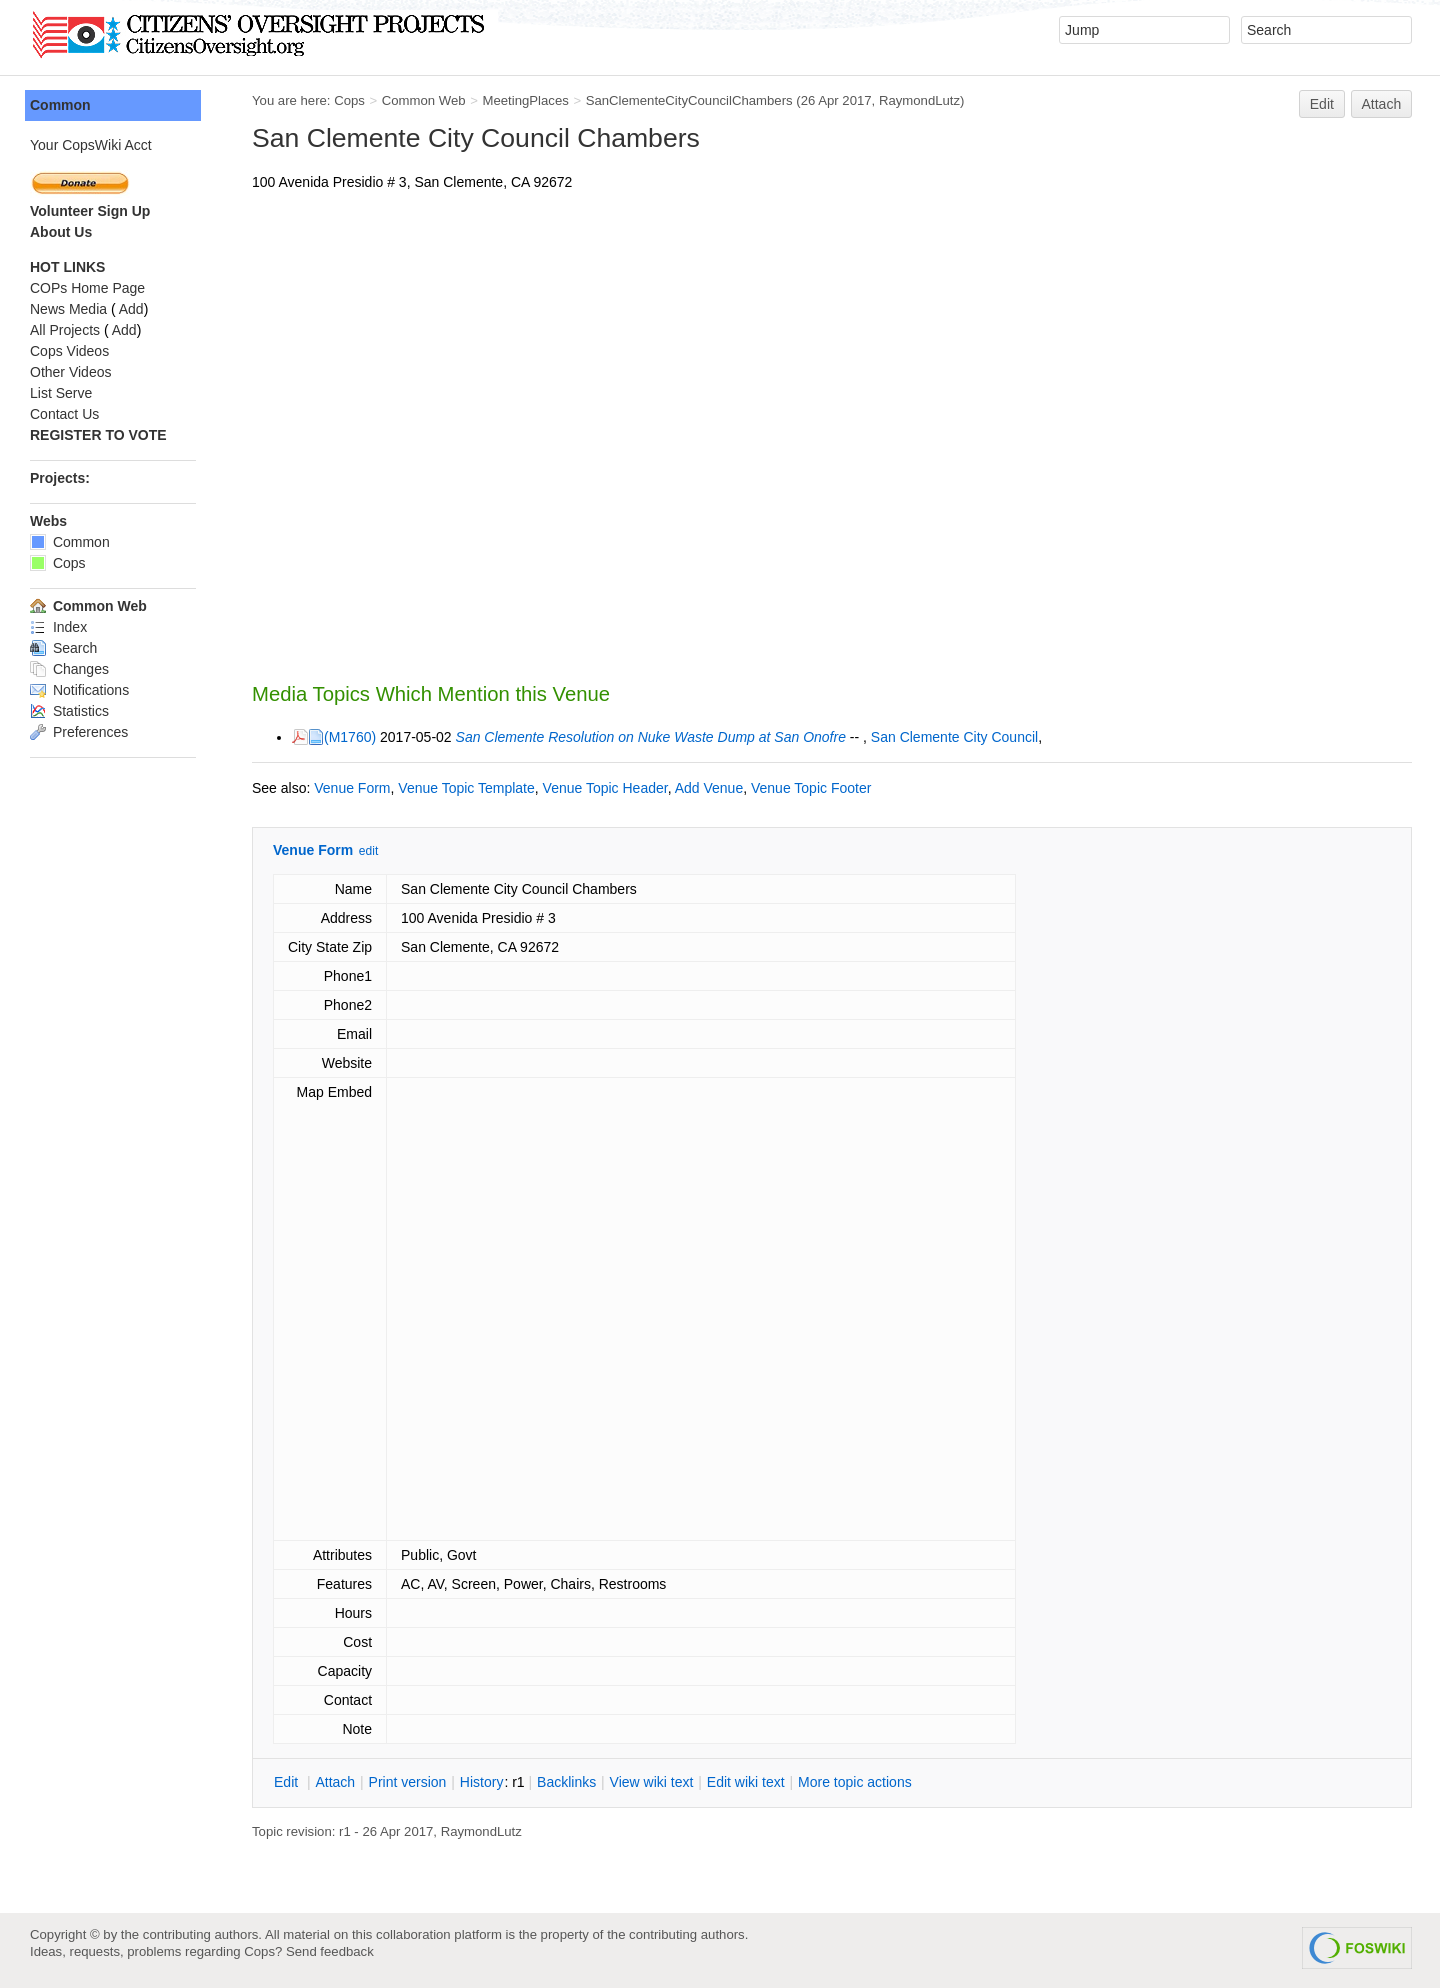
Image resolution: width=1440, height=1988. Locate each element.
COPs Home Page (87, 288)
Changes (69, 669)
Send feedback (330, 1951)
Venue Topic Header (605, 788)
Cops (349, 100)
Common (60, 105)
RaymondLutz (919, 100)
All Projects (65, 330)
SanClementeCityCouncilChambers (689, 100)
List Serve (61, 393)
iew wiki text (652, 1782)
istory (482, 1782)
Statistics (69, 711)
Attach (1382, 104)
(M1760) (350, 737)
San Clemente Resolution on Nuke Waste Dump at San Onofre (651, 737)
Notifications (79, 690)
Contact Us (64, 414)
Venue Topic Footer (811, 788)
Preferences (79, 732)
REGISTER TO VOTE (98, 435)
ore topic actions (855, 1782)
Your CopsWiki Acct (91, 145)
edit (368, 851)
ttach (335, 1782)
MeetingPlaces (525, 100)
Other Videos (70, 372)
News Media (68, 309)
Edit (1322, 104)
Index (58, 627)
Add (131, 309)
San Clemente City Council (954, 737)
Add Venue (709, 788)
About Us (61, 232)
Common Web (424, 100)
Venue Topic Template (466, 788)
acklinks (566, 1782)
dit (288, 1782)
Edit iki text (746, 1782)
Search (63, 648)
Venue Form (352, 788)
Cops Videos (69, 351)
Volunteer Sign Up (90, 211)
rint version (408, 1782)
